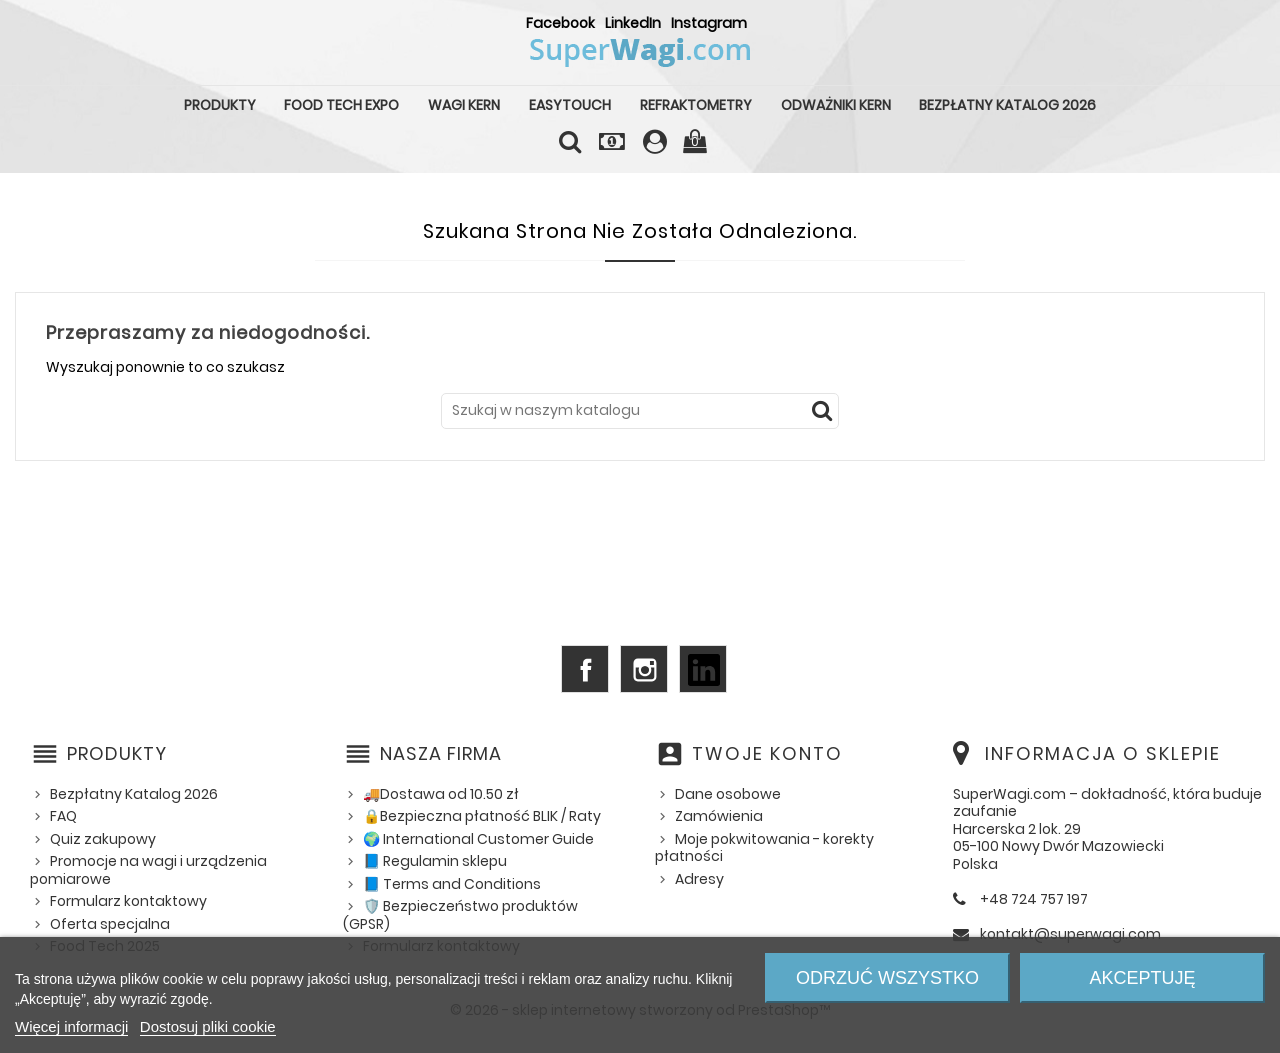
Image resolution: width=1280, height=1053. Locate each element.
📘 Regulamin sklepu (435, 861)
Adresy (699, 879)
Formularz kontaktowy (128, 901)
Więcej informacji (71, 1026)
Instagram (709, 23)
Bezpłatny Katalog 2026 (1007, 105)
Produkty (220, 105)
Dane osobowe (728, 794)
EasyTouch (570, 105)
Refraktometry (696, 105)
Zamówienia (719, 816)
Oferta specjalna (110, 924)
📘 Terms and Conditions (452, 884)
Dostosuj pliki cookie (208, 1026)
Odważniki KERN (836, 105)
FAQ (63, 816)
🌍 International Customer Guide (478, 839)
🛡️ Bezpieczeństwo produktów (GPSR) (460, 915)
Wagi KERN (464, 105)
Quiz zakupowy (103, 839)
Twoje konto (767, 753)
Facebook (560, 23)
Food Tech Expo (341, 105)
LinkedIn (633, 23)
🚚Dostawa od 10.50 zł (441, 794)
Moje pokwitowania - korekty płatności (764, 848)
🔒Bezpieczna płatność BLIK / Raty (482, 816)
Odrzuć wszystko (887, 978)
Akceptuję (1142, 978)
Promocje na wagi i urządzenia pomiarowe (148, 870)
